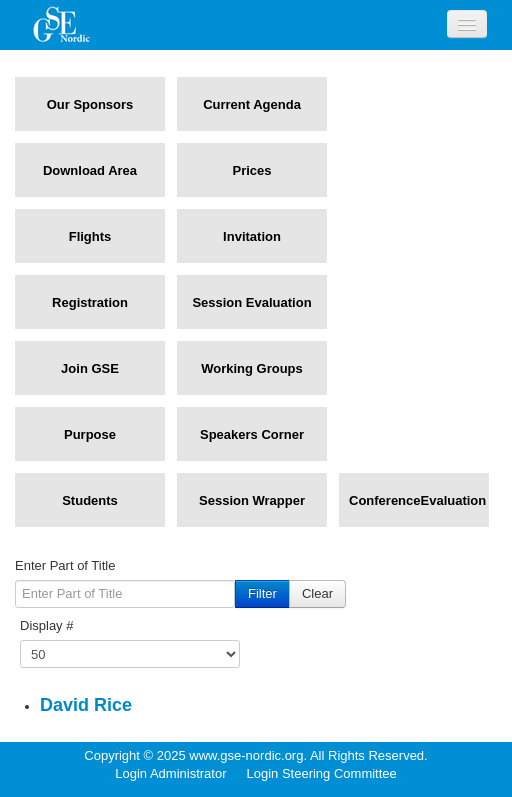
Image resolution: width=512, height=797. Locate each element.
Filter (262, 593)
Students (90, 500)
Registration (90, 302)
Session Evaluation (251, 302)
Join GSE (90, 368)
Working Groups (252, 368)
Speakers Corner (252, 434)
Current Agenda (252, 104)
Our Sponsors (90, 104)
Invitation (252, 236)
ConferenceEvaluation (414, 500)
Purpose (90, 434)
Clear (317, 593)
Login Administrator (170, 773)
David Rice (86, 705)
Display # (46, 625)
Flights (90, 236)
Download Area (90, 170)
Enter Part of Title (65, 565)
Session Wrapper (252, 500)
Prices (251, 170)
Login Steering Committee (321, 773)
